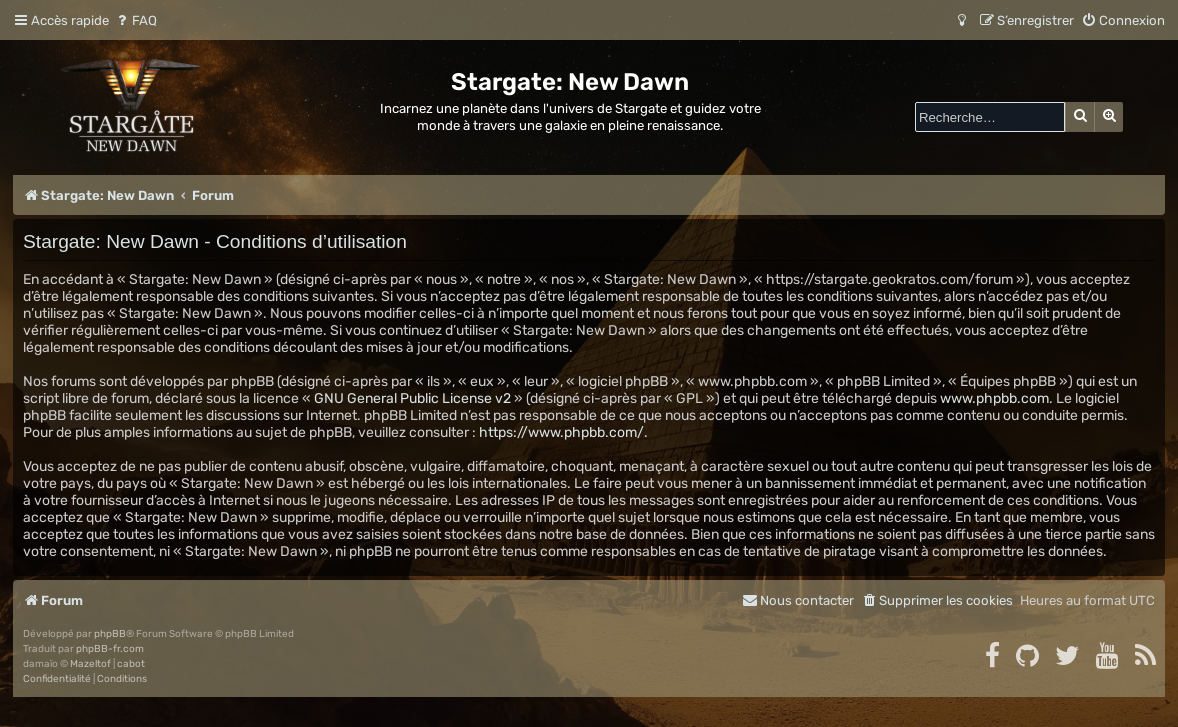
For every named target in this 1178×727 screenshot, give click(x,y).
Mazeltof (90, 664)
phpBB (110, 634)
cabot (131, 664)
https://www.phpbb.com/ (561, 432)
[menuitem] (135, 20)
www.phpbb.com (994, 398)
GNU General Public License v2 (412, 398)
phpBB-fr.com (110, 649)
